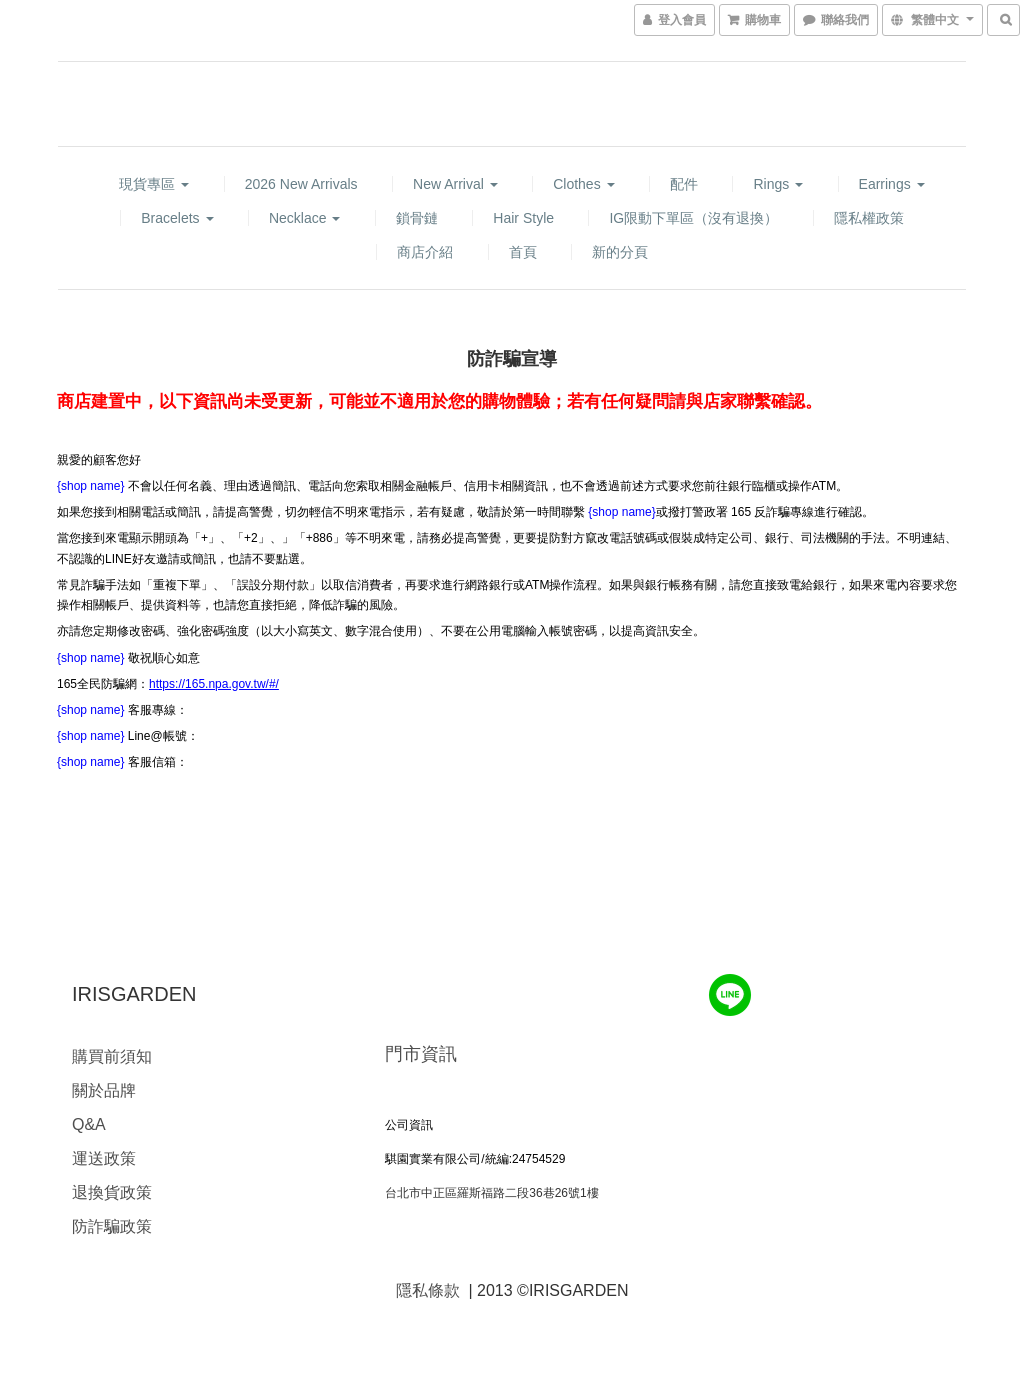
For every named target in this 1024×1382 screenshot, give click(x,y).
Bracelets (177, 218)
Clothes (583, 184)
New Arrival (455, 184)
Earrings (892, 184)
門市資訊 (421, 1054)
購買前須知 (112, 1056)
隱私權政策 (869, 218)
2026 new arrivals (301, 184)
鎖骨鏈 (417, 218)
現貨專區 (154, 184)
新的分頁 (620, 252)
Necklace (304, 218)
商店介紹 (425, 252)
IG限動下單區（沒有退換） (693, 218)
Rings (778, 184)
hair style (523, 218)
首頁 (523, 252)
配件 (684, 184)
